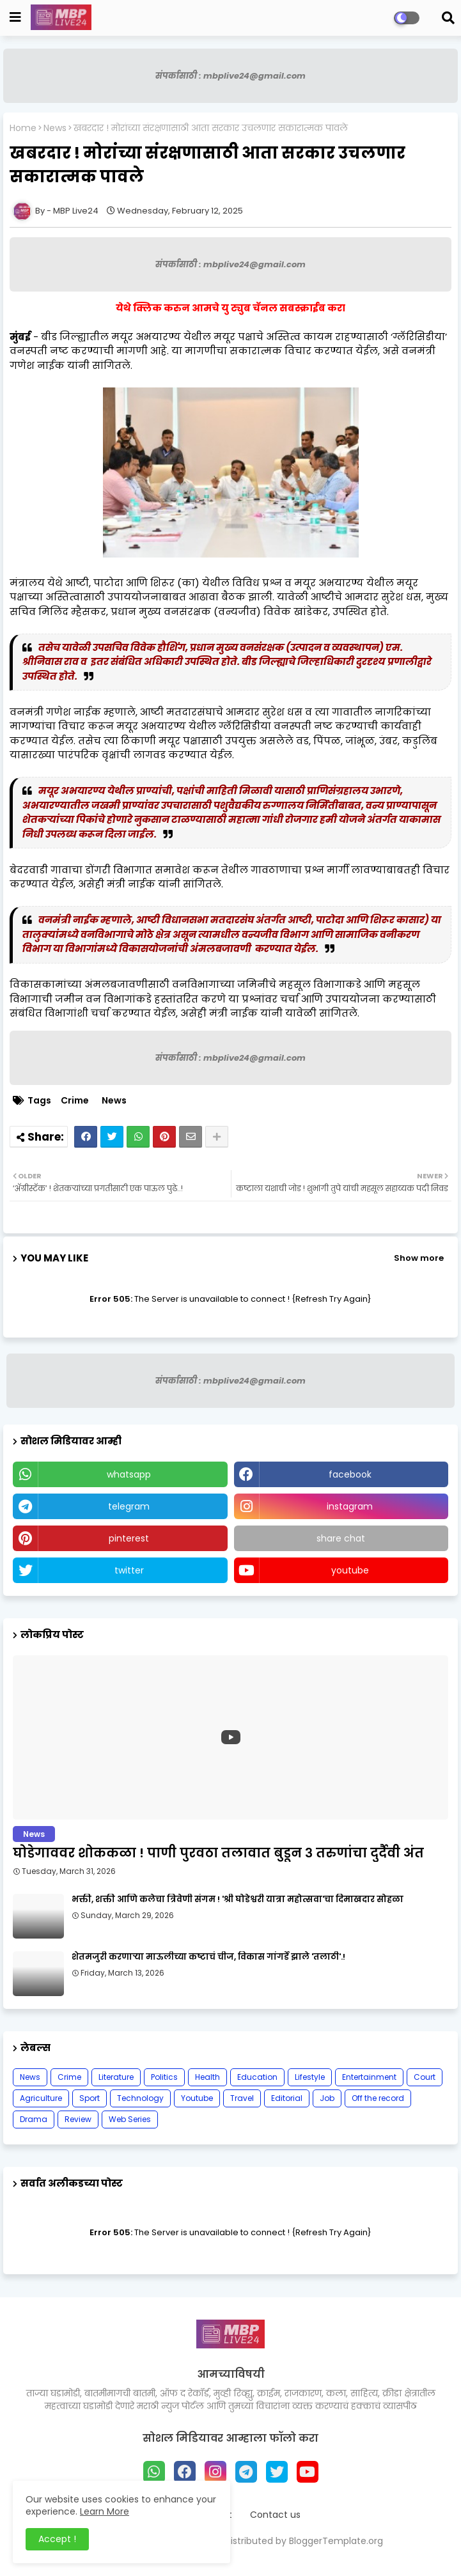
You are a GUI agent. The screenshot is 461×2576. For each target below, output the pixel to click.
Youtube (197, 2098)
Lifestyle (310, 2077)
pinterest (129, 1538)
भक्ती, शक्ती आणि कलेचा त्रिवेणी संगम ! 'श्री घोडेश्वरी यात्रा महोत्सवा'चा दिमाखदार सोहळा (237, 1899)
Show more (419, 1258)
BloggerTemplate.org (336, 2540)
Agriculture (41, 2098)
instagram (350, 1506)
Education (257, 2077)
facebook (350, 1474)
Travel (242, 2098)
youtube (350, 1570)
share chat (340, 1538)
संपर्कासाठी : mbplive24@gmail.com (230, 76)
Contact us (275, 2515)
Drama (33, 2119)
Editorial (286, 2098)
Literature (116, 2077)
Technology (140, 2098)
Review (78, 2119)
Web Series (130, 2119)
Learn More (104, 2511)
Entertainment (369, 2077)
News (54, 128)
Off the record (378, 2098)
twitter (129, 1570)
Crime (75, 1101)
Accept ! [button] (57, 2539)
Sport (89, 2098)
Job (327, 2098)
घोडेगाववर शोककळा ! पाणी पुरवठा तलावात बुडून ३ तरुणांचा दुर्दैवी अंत (218, 1853)
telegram (129, 1506)
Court (424, 2077)
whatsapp (129, 1474)
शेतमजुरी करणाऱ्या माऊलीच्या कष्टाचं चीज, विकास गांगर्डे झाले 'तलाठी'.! (208, 1957)
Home (23, 128)
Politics (164, 2077)
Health (207, 2077)
